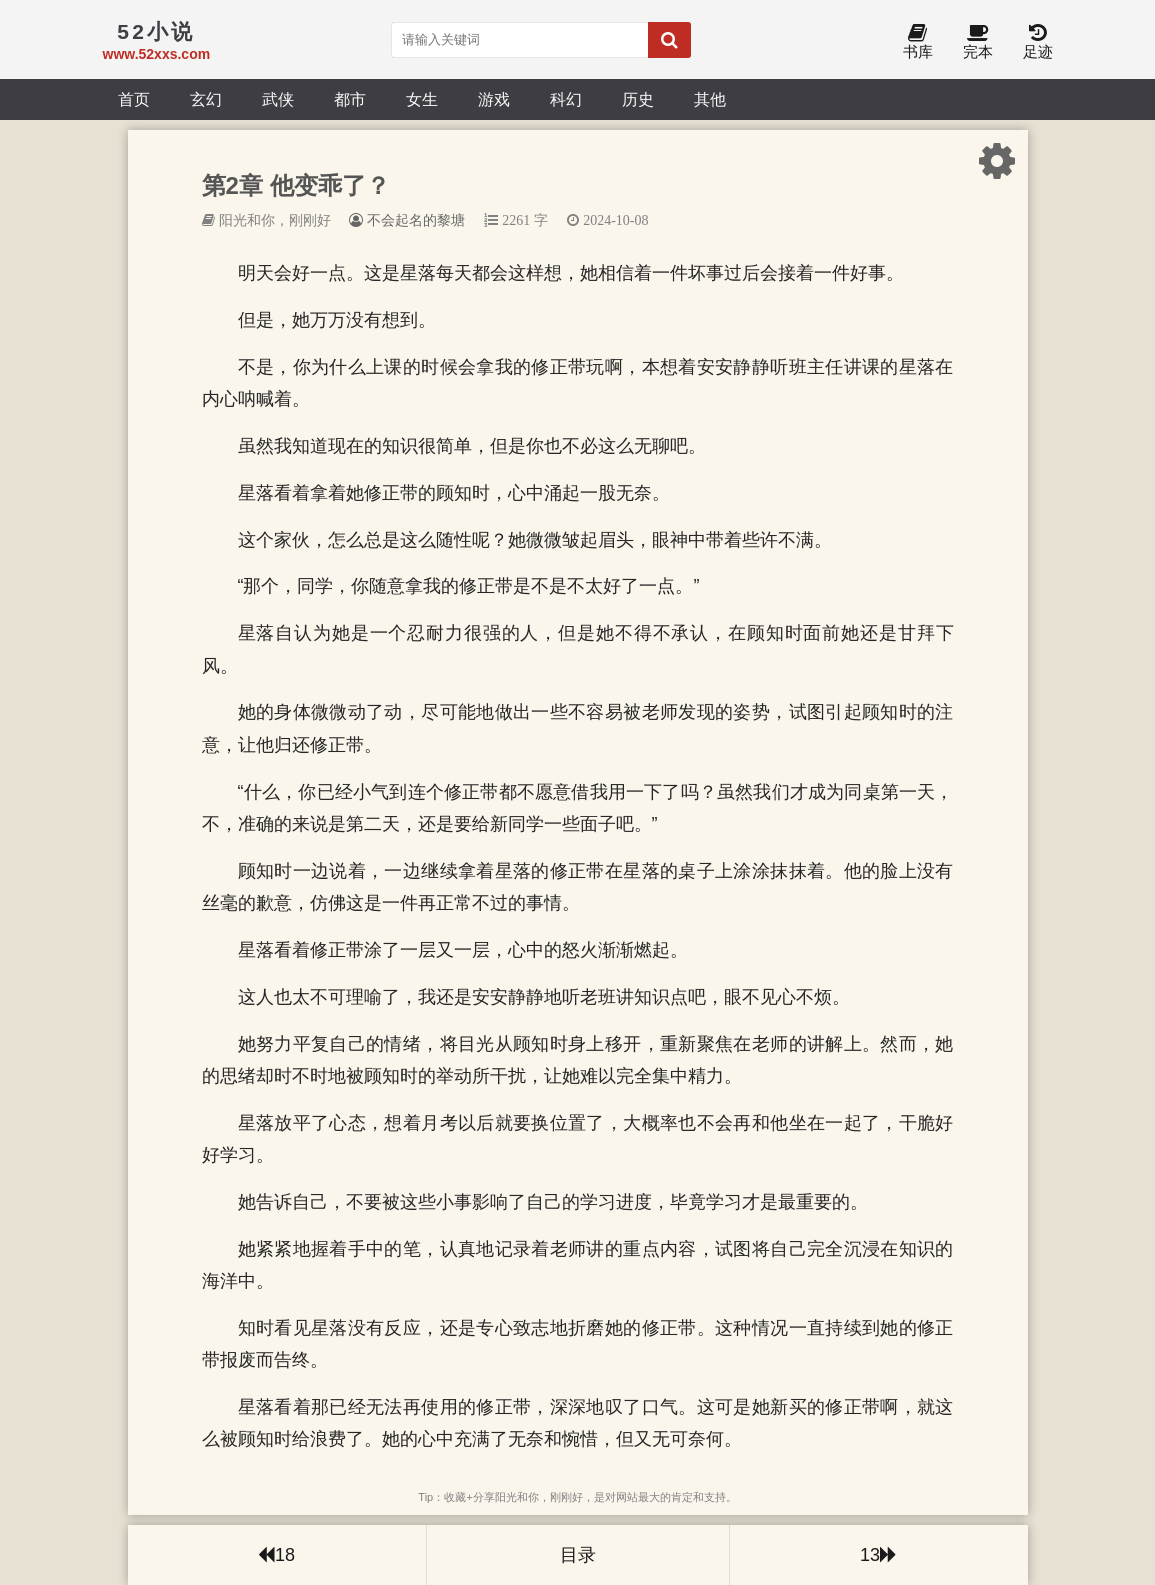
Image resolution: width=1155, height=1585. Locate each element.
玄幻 (206, 99)
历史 (638, 99)
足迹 (1038, 42)
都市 (350, 99)
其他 (710, 99)
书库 (918, 42)
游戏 (494, 99)
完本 (978, 42)
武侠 (278, 99)
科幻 (566, 99)
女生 (422, 99)
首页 (134, 99)
